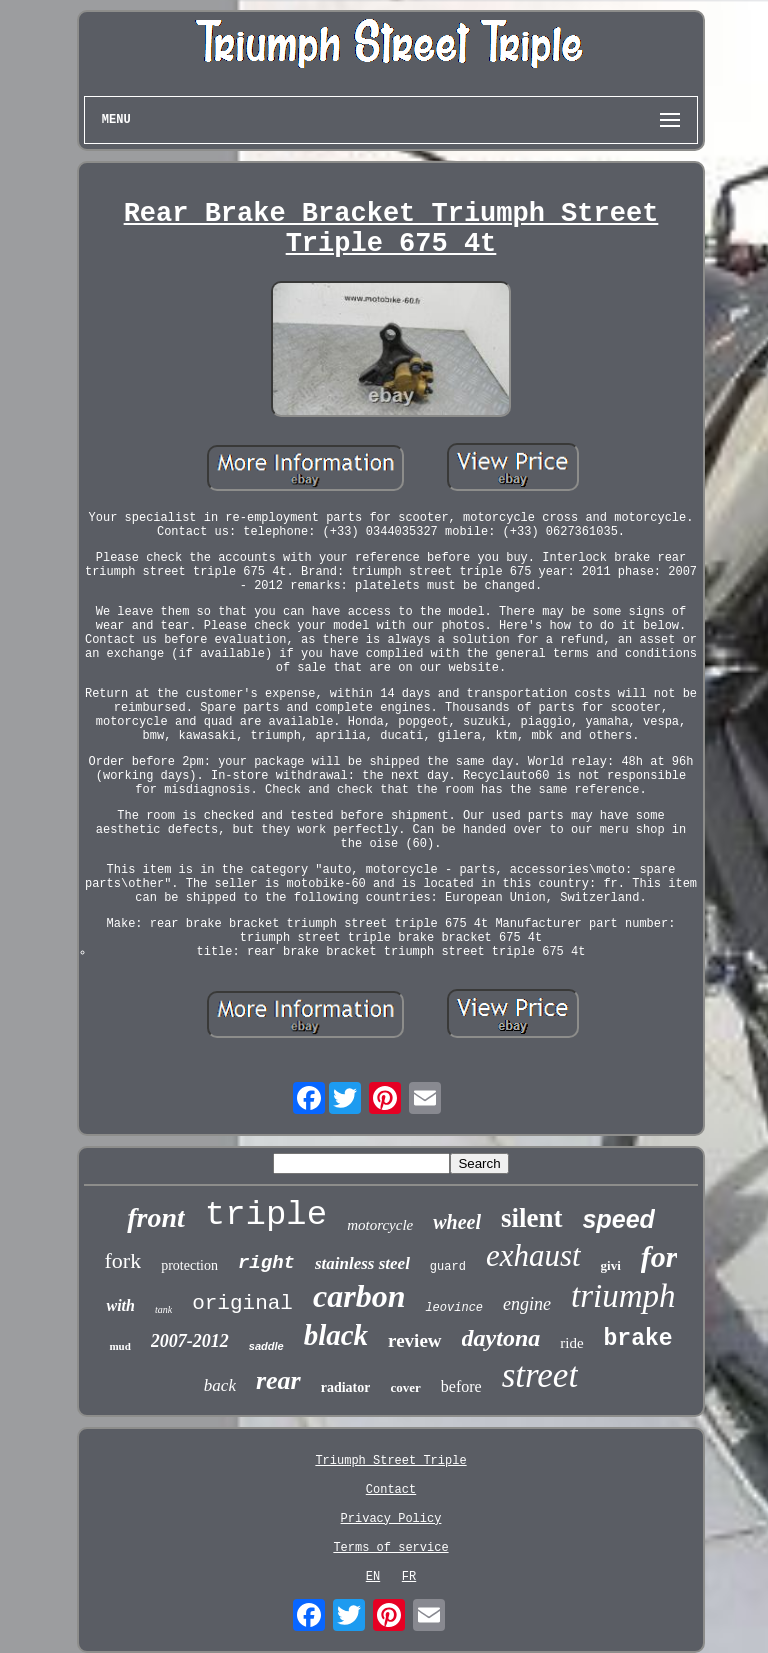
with (120, 1305)
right (266, 1263)
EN (373, 1577)
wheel (457, 1222)
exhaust (533, 1255)
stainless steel (362, 1263)
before (461, 1386)
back (220, 1385)
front (156, 1217)
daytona (501, 1338)
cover (405, 1387)
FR (409, 1577)
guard (448, 1267)
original (242, 1303)
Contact (391, 1490)
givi (611, 1265)
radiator (346, 1387)
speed (619, 1219)
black (336, 1335)
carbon (359, 1296)
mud (119, 1346)
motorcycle (380, 1225)
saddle (266, 1346)
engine (527, 1304)
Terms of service (390, 1548)
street (540, 1375)
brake (638, 1339)
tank (163, 1309)
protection (189, 1265)
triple (266, 1215)
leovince (454, 1308)
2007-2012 (190, 1341)
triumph (623, 1296)
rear (278, 1380)
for (659, 1256)
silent (532, 1218)
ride (571, 1343)
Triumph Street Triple (390, 1461)
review (414, 1340)
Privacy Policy (391, 1519)
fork (123, 1260)
